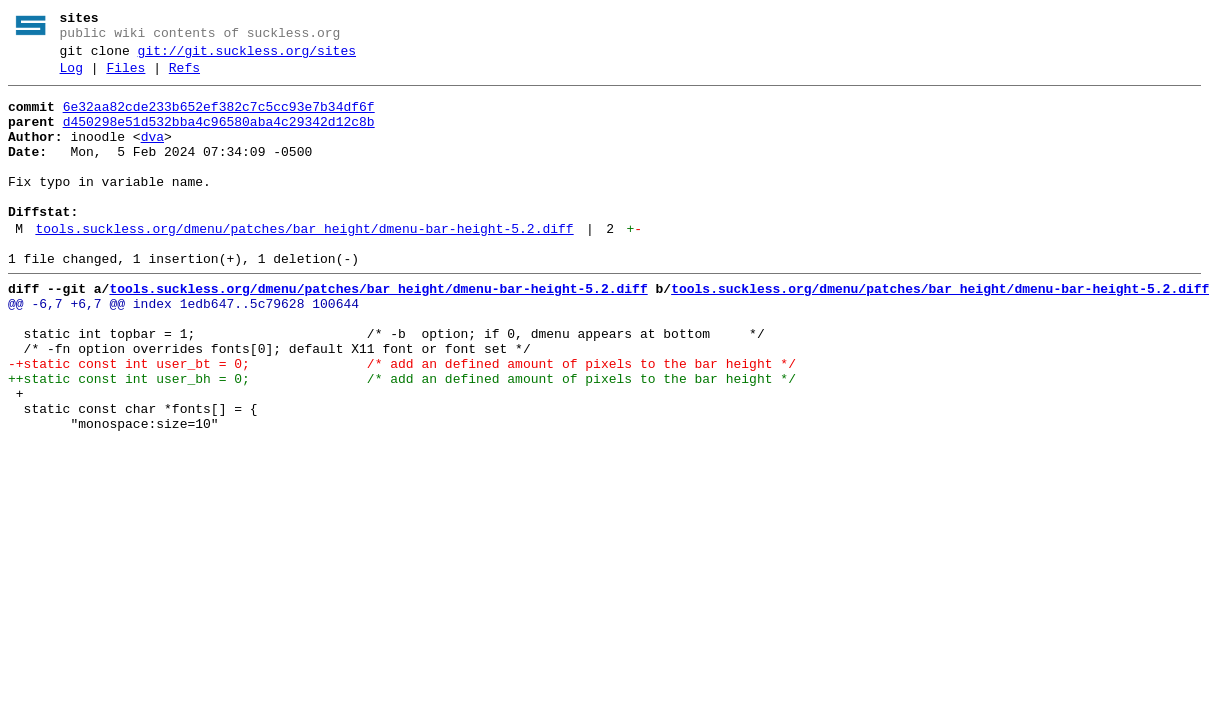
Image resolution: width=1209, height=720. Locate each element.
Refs (184, 77)
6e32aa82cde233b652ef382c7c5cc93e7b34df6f (219, 119)
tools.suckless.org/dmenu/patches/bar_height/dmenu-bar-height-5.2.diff (304, 265)
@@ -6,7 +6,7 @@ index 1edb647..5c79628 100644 (183, 349)
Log (71, 77)
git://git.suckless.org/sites (247, 57)
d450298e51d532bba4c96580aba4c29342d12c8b (219, 137)
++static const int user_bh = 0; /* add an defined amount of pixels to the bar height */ (402, 439)
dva (152, 155)
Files (125, 77)
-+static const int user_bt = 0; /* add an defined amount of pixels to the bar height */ (402, 421)
